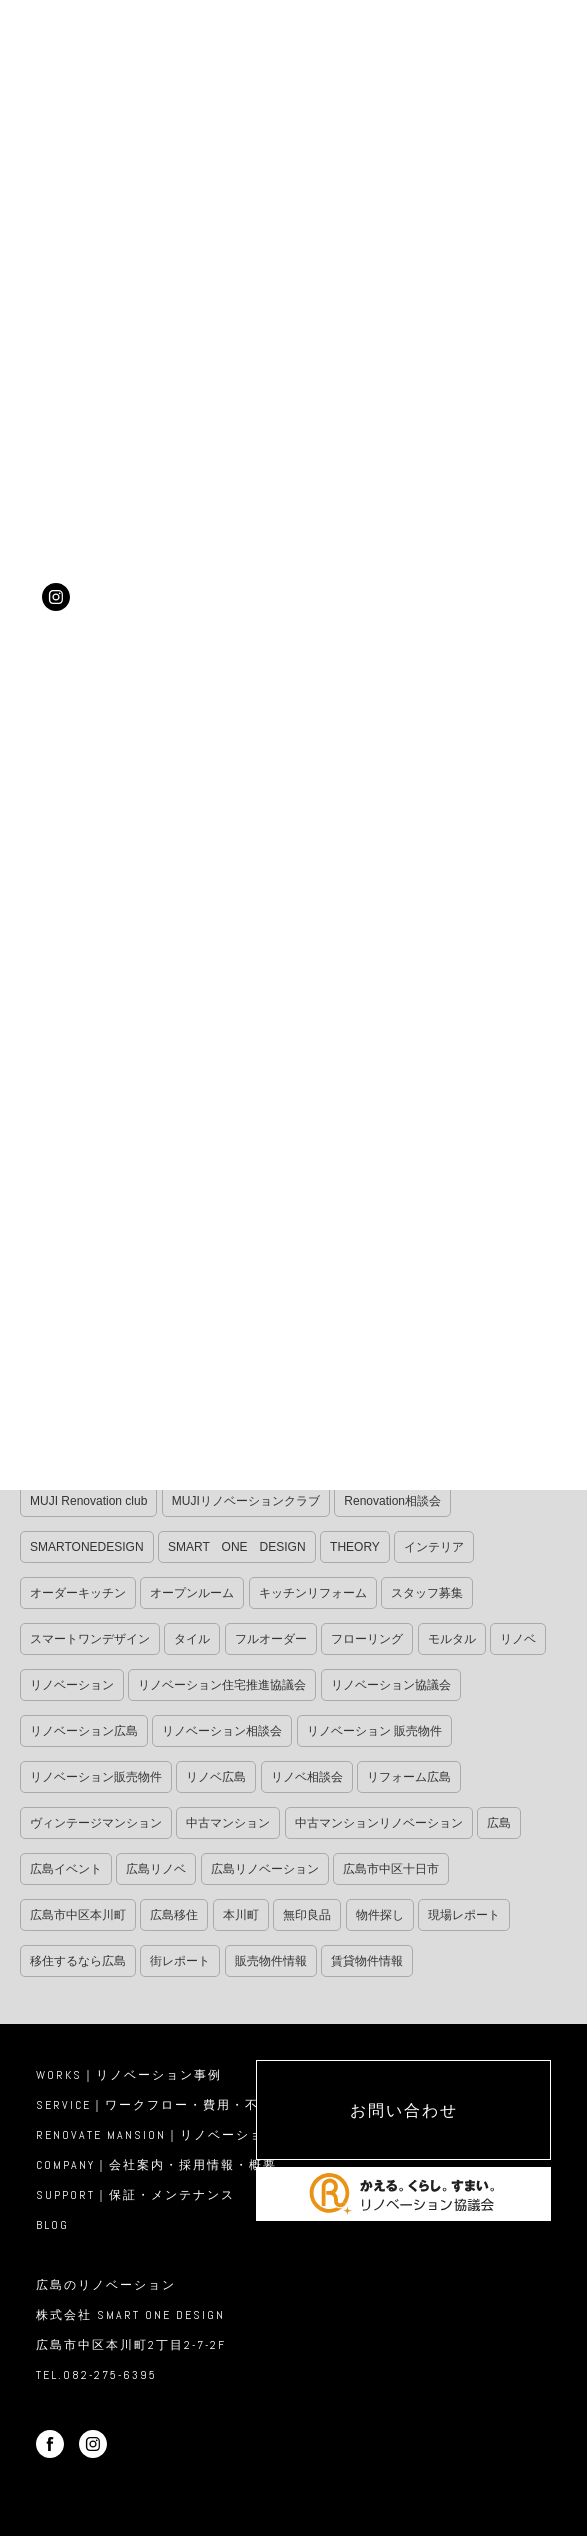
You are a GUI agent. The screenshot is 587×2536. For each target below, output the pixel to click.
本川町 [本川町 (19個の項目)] (241, 1915)
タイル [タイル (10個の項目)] (192, 1639)
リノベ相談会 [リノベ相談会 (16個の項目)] (307, 1777)
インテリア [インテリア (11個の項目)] (434, 1547)
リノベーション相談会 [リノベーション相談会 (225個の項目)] (222, 1731)
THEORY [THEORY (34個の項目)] (355, 1547)
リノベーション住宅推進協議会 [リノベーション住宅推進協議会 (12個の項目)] (222, 1685)
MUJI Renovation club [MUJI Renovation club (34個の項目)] (88, 1501)
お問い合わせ (404, 2110)
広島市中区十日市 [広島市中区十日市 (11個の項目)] (391, 1869)
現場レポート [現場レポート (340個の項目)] (464, 1915)
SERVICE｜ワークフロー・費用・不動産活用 (175, 2105)
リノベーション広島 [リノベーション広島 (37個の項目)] (84, 1731)
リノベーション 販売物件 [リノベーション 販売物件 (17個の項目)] (374, 1731)
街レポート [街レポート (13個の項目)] (180, 1961)
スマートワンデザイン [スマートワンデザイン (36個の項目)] (90, 1639)
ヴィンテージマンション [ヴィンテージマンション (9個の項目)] (96, 1823)
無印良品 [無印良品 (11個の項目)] (307, 1915)
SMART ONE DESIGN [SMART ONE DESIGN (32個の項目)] (237, 1547)
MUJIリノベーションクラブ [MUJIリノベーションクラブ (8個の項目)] (246, 1501)
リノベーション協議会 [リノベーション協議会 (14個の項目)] (391, 1685)
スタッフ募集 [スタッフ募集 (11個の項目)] (427, 1593)
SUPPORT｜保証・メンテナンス (135, 2195)
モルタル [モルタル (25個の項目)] (452, 1639)
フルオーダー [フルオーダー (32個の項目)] (271, 1639)
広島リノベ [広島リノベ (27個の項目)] (156, 1869)
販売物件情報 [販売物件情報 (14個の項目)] (271, 1961)
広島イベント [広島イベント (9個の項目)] (66, 1869)
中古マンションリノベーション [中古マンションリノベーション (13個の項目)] (379, 1823)
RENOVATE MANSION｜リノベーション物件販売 (185, 2135)
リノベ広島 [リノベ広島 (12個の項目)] (216, 1777)
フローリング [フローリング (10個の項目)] (367, 1639)
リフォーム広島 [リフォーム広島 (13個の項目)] (409, 1777)
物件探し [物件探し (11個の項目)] (380, 1915)
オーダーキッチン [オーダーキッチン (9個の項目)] (78, 1593)
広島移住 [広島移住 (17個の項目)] (174, 1915)
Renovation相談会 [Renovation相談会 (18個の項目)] (392, 1501)
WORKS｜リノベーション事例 (129, 2075)
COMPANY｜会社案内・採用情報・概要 (156, 2165)
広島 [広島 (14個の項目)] (499, 1823)
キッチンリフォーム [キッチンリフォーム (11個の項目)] (313, 1593)
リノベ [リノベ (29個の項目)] (518, 1639)
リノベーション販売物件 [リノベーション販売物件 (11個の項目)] (96, 1777)
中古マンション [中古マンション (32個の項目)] (228, 1823)
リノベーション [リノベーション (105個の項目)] (72, 1685)
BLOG (52, 2225)
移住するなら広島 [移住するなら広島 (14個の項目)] (78, 1961)
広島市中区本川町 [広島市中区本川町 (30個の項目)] (78, 1915)
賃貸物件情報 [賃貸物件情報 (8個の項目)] (367, 1961)
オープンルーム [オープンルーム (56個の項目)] (192, 1593)
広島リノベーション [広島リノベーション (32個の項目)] (265, 1869)
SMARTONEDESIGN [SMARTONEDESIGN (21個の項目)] (87, 1547)
